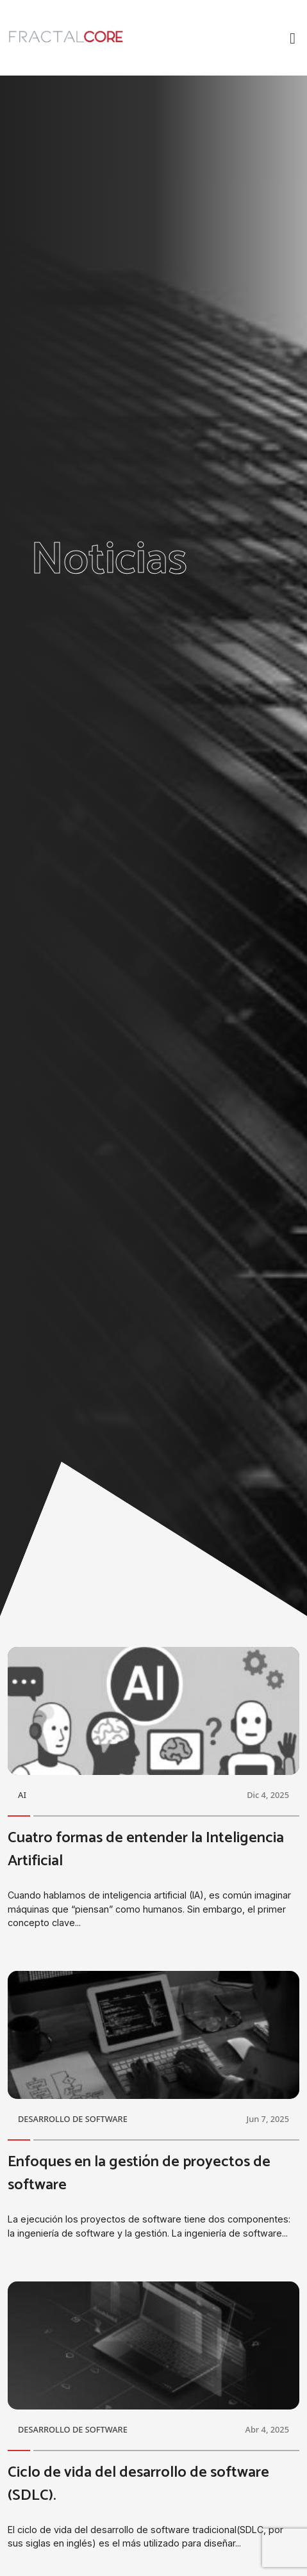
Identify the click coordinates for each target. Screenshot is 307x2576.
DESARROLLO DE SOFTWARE (73, 2119)
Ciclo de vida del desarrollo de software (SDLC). (138, 2484)
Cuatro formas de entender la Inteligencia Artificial (146, 1850)
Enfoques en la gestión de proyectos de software (139, 2174)
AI (22, 1795)
